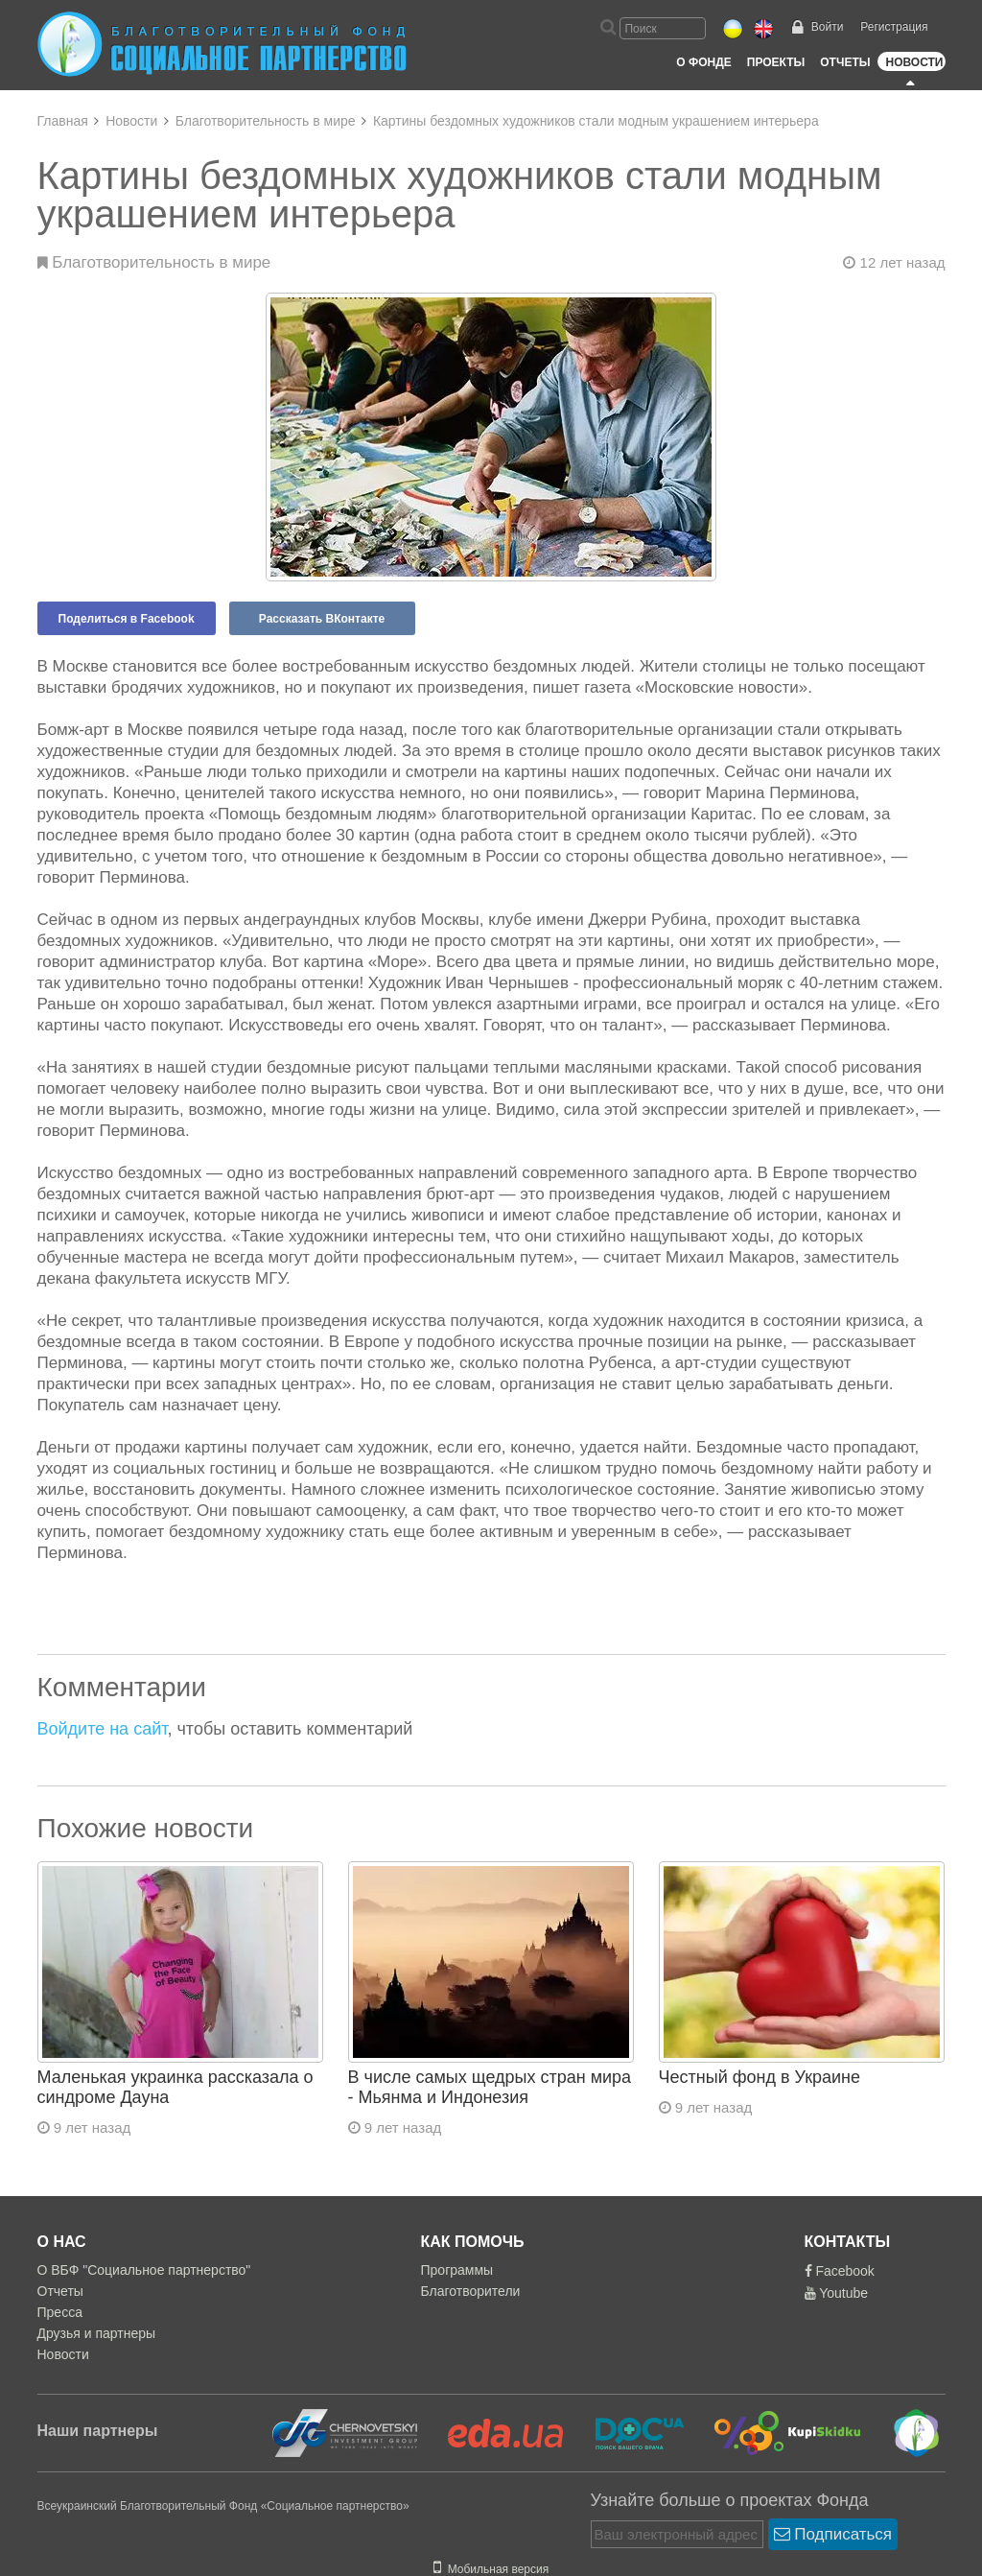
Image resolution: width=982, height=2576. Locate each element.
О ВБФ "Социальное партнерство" (144, 2270)
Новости (914, 62)
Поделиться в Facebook (126, 619)
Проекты (776, 62)
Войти (827, 27)
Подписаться (833, 2534)
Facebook (840, 2271)
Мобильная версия (491, 2569)
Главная (62, 121)
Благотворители (471, 2291)
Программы (457, 2270)
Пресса (59, 2312)
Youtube (837, 2293)
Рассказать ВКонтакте (322, 619)
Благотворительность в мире (265, 121)
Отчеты (845, 62)
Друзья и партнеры (96, 2333)
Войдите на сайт (102, 1728)
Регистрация (893, 27)
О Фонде (703, 62)
